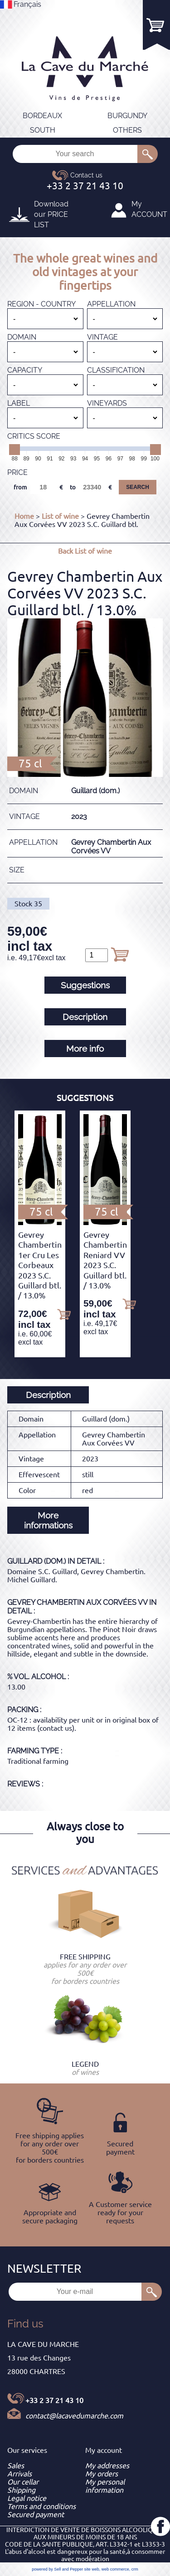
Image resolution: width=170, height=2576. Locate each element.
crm (134, 2569)
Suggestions (85, 985)
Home (24, 516)
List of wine (60, 516)
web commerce (115, 2569)
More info (85, 1048)
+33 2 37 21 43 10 (54, 2400)
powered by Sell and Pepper (57, 2569)
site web (91, 2569)
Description (85, 1017)
